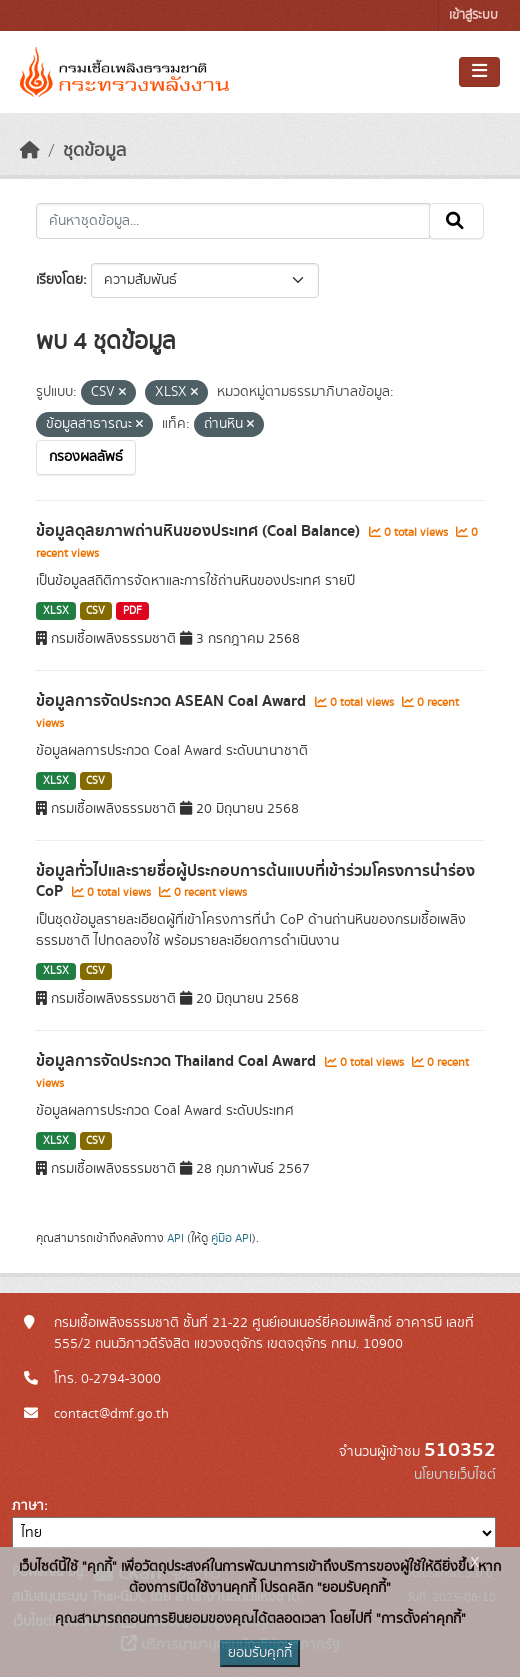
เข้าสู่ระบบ (473, 15)
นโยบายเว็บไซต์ (455, 1475)
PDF (132, 611)
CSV (95, 611)
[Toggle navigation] (479, 72)
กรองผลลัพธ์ (86, 457)
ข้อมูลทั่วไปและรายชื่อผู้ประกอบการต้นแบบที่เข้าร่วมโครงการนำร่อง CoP (255, 881)
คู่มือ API (231, 1238)
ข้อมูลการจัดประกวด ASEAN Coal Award (173, 701)
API (175, 1238)
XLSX (56, 611)
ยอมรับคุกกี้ (260, 1653)
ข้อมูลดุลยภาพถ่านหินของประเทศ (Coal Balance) (200, 531)
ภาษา (28, 1506)
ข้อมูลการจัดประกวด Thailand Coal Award (178, 1061)
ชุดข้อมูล (94, 151)
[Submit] (456, 221)
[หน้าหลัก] (30, 151)
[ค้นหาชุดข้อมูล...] (233, 221)
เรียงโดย (59, 280)
